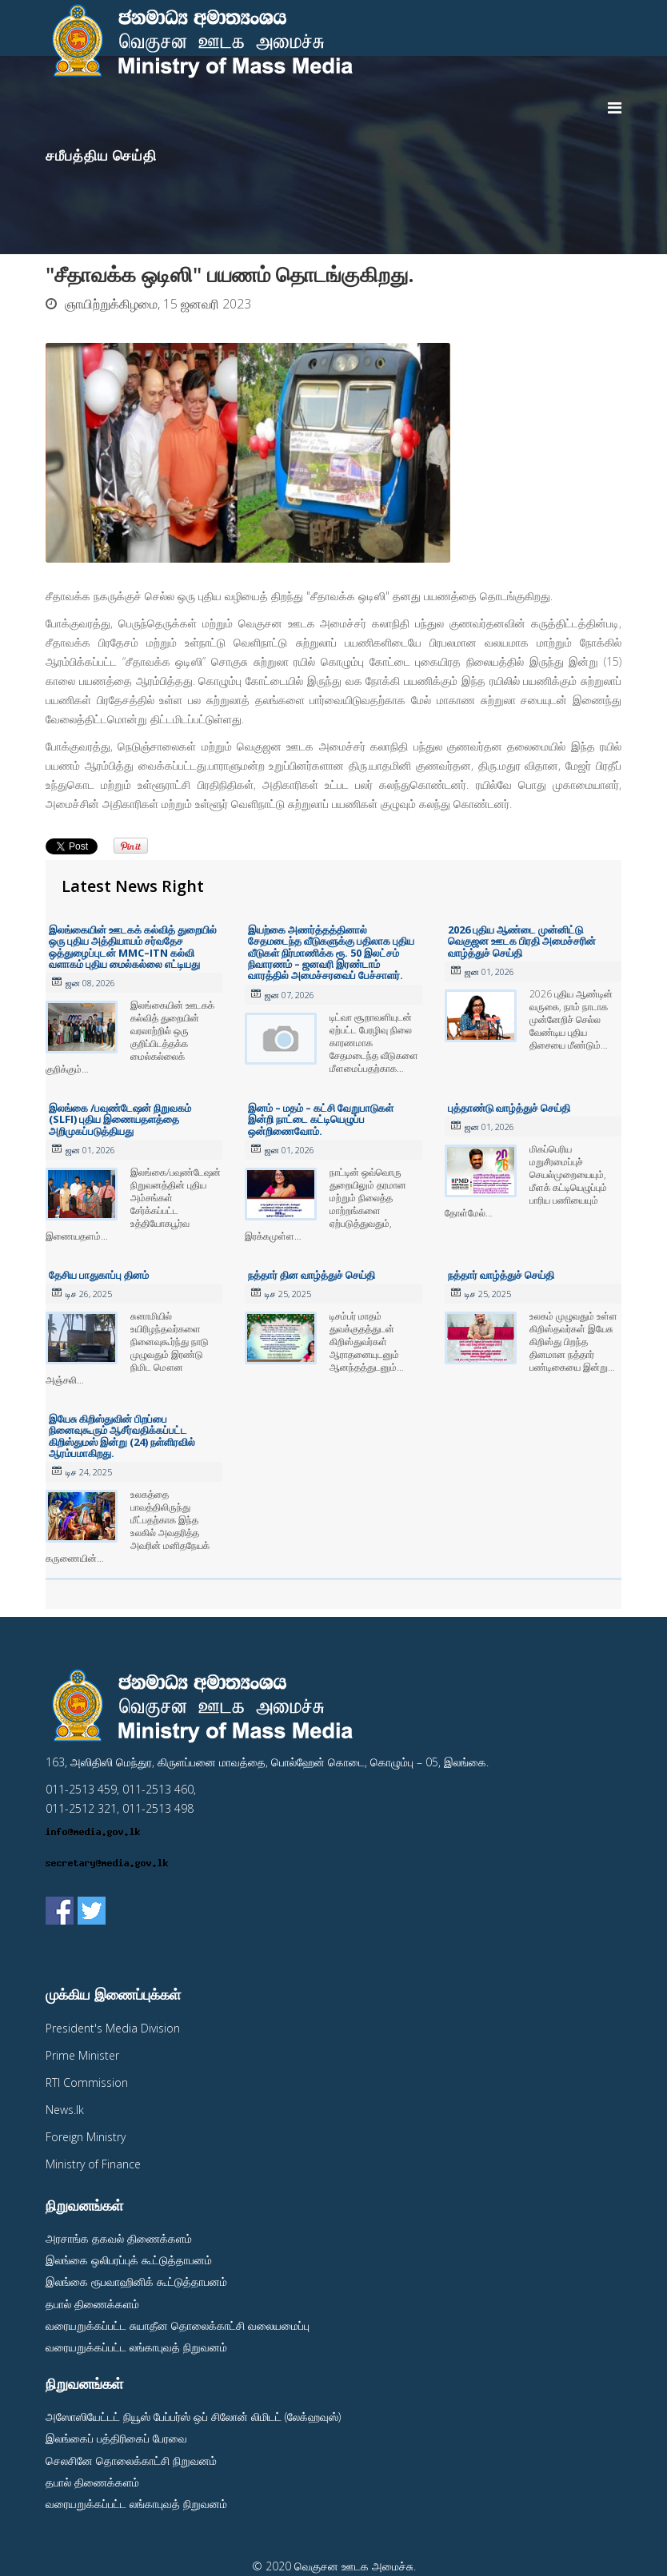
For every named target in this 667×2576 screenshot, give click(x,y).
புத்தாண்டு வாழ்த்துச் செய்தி (509, 1108)
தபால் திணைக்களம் (92, 2303)
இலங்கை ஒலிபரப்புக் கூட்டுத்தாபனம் (129, 2259)
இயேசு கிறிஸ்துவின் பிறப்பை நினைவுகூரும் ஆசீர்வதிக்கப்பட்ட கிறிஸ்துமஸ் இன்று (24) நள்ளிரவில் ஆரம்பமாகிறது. (122, 1435)
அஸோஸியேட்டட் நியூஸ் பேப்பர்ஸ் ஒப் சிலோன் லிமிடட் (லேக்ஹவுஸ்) (193, 2416)
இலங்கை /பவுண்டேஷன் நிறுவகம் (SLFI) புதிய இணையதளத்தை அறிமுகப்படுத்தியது (120, 1119)
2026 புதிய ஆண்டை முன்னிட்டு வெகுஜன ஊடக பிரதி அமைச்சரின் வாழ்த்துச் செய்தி (522, 941)
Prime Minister (82, 2055)
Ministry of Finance (93, 2164)
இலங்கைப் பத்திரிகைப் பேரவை (116, 2438)
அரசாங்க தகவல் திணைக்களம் (119, 2238)
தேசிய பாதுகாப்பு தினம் (99, 1275)
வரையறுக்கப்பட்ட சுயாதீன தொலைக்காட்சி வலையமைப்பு (178, 2325)
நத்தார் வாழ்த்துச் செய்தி (501, 1275)
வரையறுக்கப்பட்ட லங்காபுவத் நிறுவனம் (136, 2347)
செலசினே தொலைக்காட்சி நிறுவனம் (131, 2460)
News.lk (65, 2109)
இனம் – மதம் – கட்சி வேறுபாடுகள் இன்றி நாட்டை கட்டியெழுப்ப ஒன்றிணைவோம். (320, 1119)
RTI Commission (87, 2082)
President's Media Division (113, 2028)
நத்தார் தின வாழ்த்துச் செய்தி (311, 1275)
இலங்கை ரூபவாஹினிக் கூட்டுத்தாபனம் (136, 2281)
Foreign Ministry (86, 2136)
